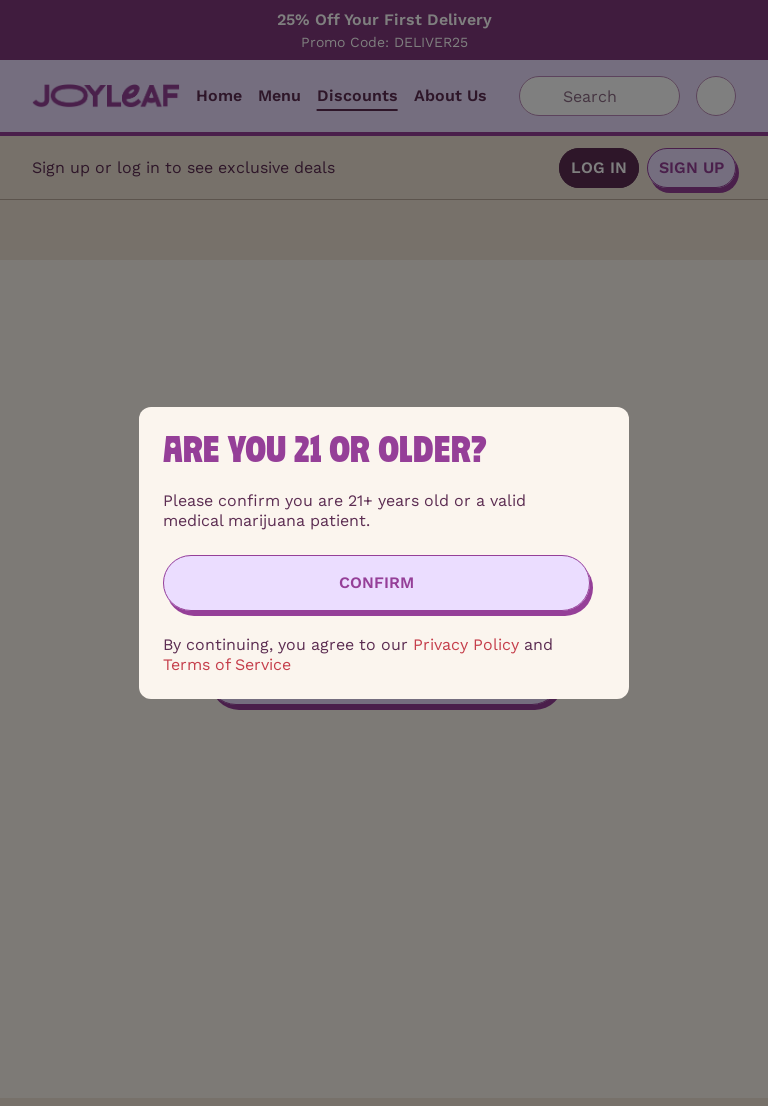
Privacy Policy (466, 644)
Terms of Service (227, 664)
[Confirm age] (376, 583)
